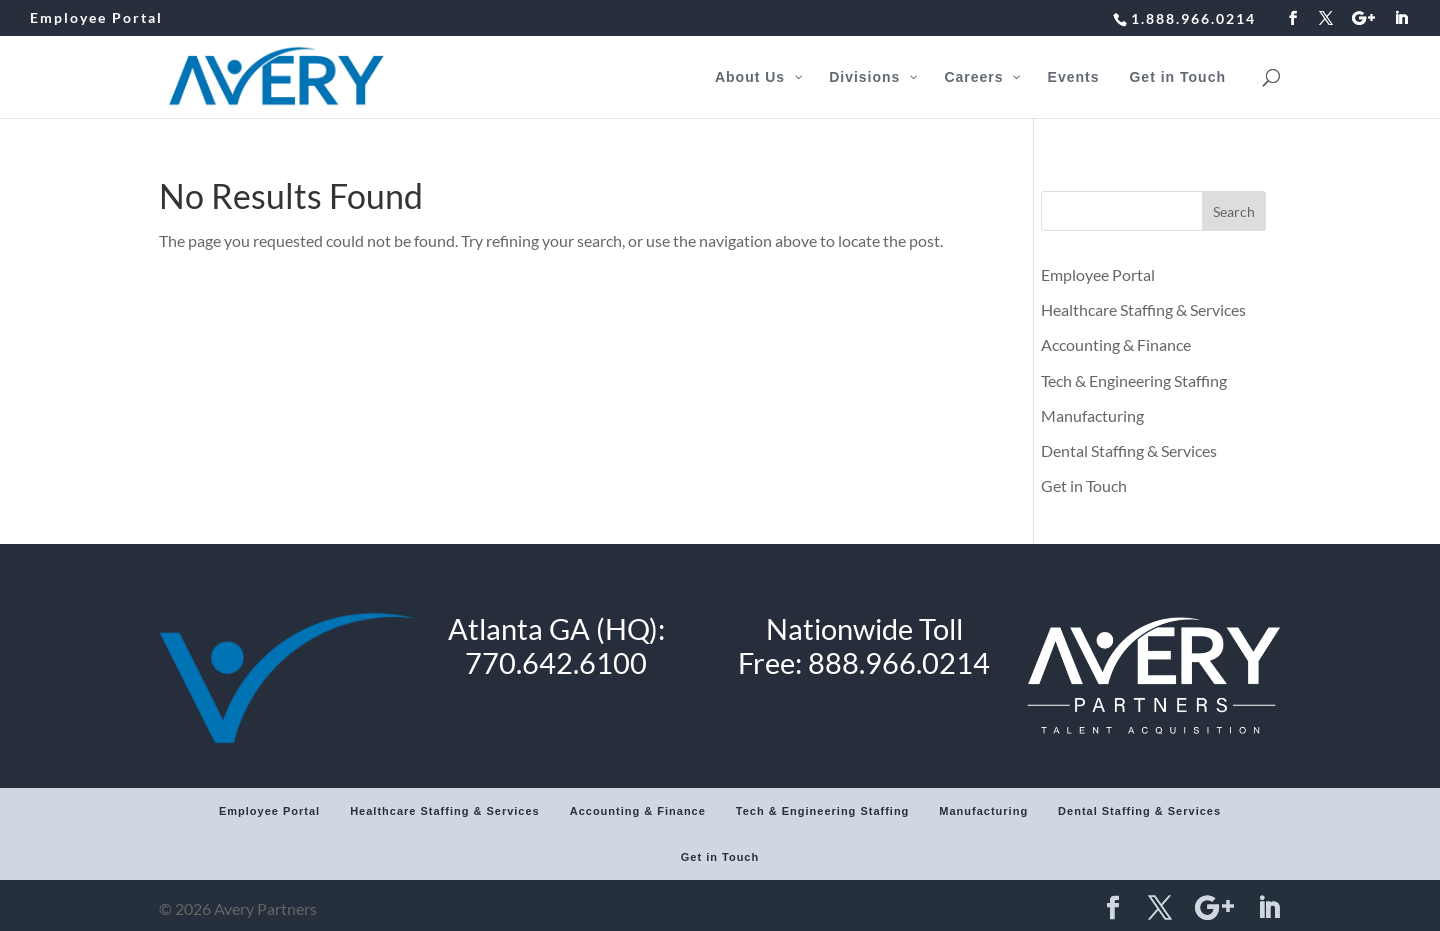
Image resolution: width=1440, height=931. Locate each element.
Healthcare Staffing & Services (1143, 309)
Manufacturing (1092, 415)
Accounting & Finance (1116, 344)
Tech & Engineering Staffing (1134, 380)
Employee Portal (96, 18)
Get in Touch (1084, 485)
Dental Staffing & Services (1129, 450)
